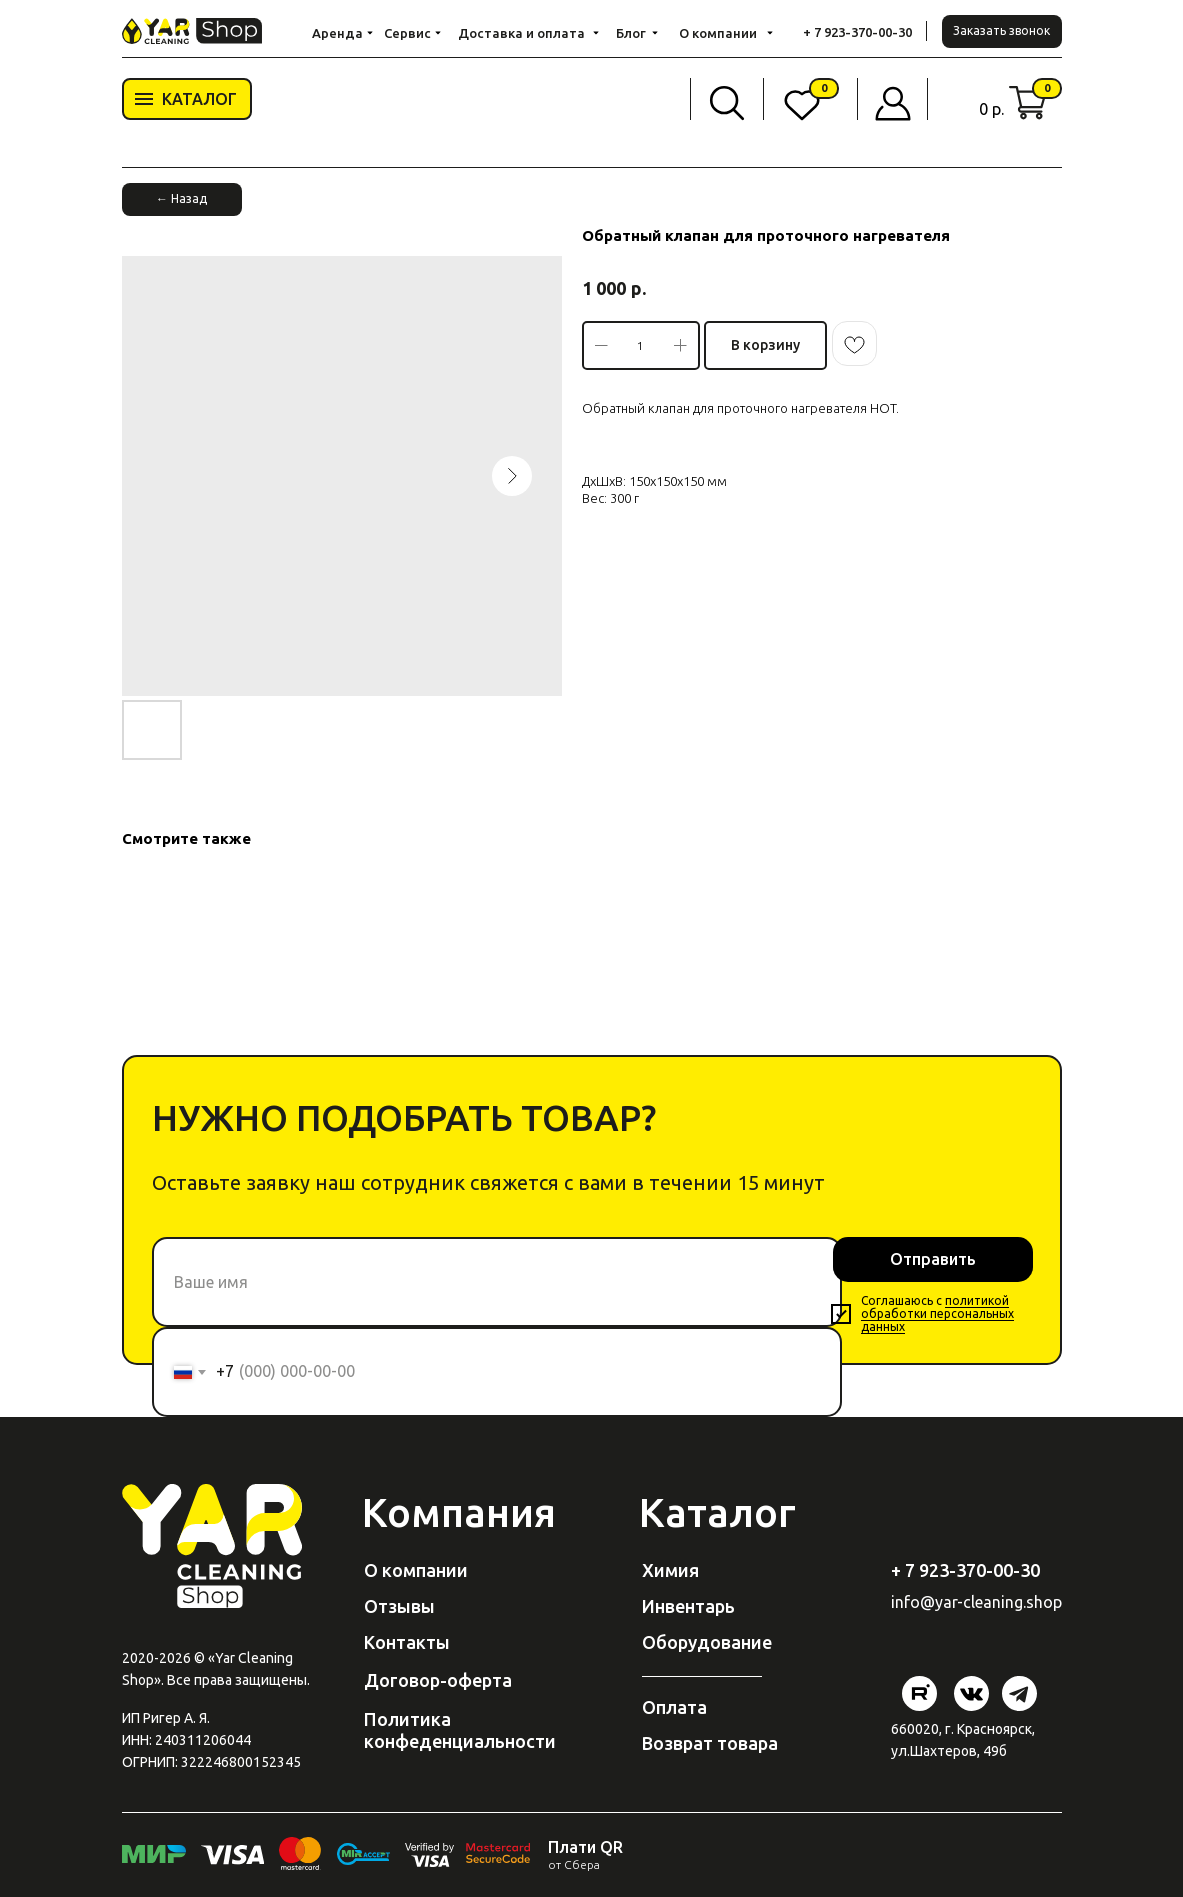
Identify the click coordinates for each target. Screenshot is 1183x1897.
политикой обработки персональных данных (937, 1313)
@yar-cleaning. (973, 1602)
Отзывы (399, 1606)
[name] (497, 1282)
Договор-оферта (438, 1680)
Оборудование (707, 1642)
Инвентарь (688, 1606)
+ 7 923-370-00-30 (857, 32)
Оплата (674, 1707)
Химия (670, 1570)
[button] (1002, 31)
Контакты (407, 1642)
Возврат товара (710, 1743)
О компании (416, 1570)
